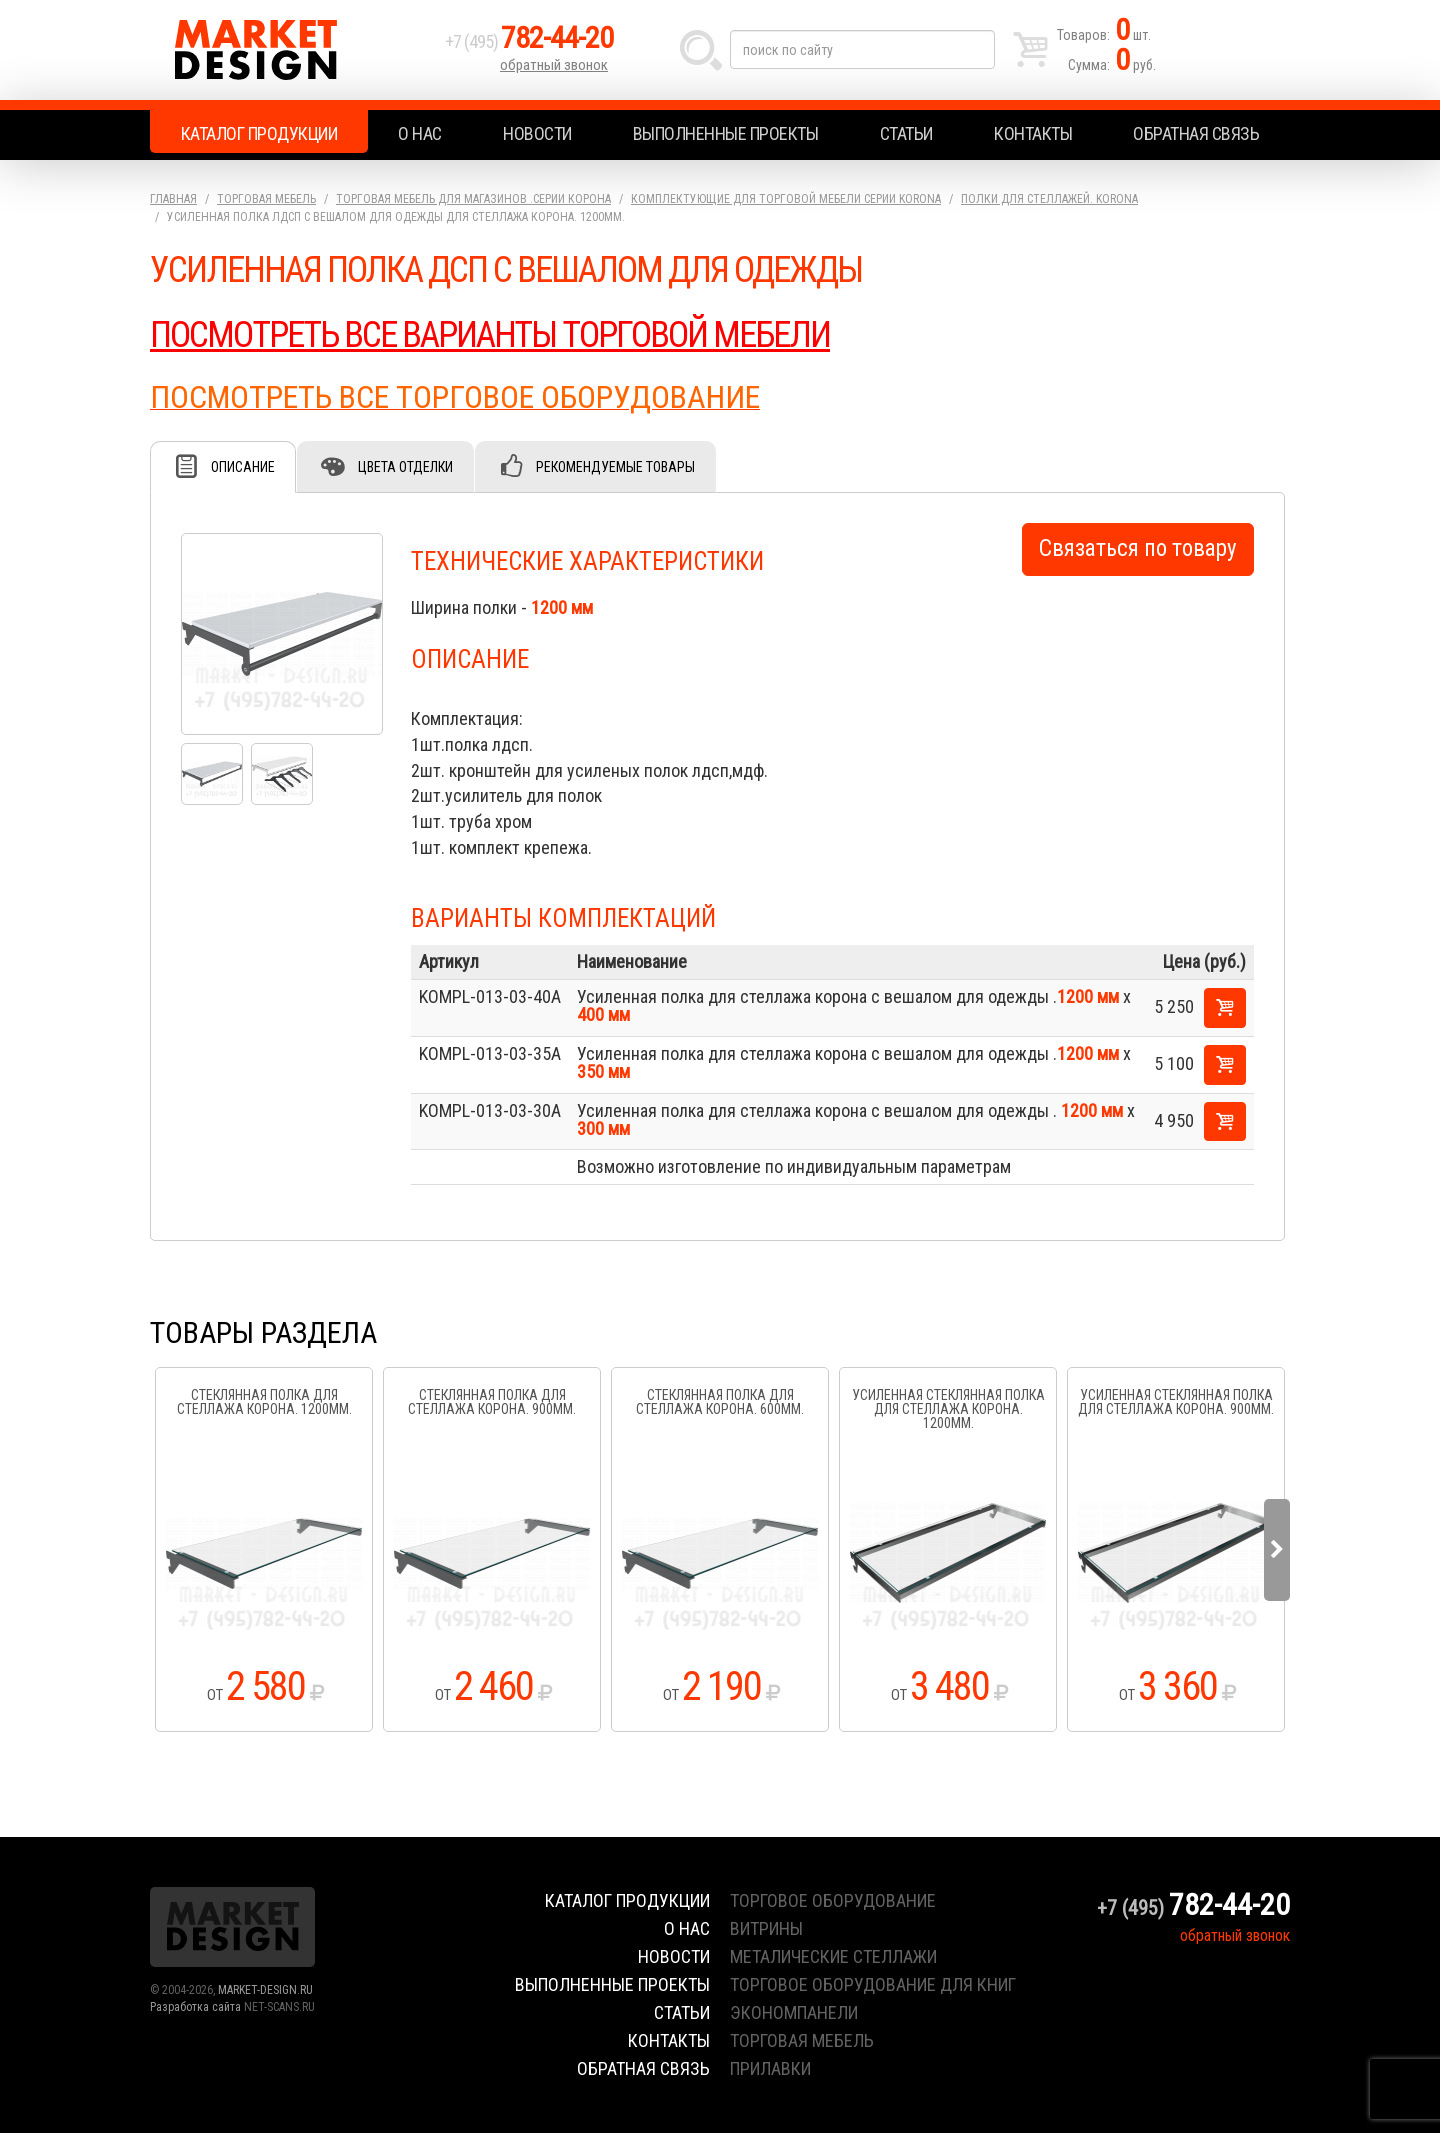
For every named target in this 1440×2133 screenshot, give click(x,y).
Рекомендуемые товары (615, 467)
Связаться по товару (1138, 548)
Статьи (906, 133)
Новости (537, 133)
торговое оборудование (833, 1900)
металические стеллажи (833, 1956)
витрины (766, 1928)
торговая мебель (802, 2040)
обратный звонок (554, 65)
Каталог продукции (259, 133)
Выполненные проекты (726, 133)
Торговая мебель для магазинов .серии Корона (473, 199)
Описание (243, 467)
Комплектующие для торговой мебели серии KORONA (786, 199)
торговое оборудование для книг (873, 1984)
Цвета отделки (405, 467)
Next (1277, 1550)
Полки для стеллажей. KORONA (1049, 199)
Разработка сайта (195, 2007)
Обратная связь (1196, 133)
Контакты (1033, 133)
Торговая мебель (266, 199)
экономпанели (794, 2012)
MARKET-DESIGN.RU (265, 1990)
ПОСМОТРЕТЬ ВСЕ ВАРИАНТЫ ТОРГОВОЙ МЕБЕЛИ (490, 335)
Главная (173, 199)
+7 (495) (529, 41)
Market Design (292, 50)
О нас (420, 133)
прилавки (770, 2068)
